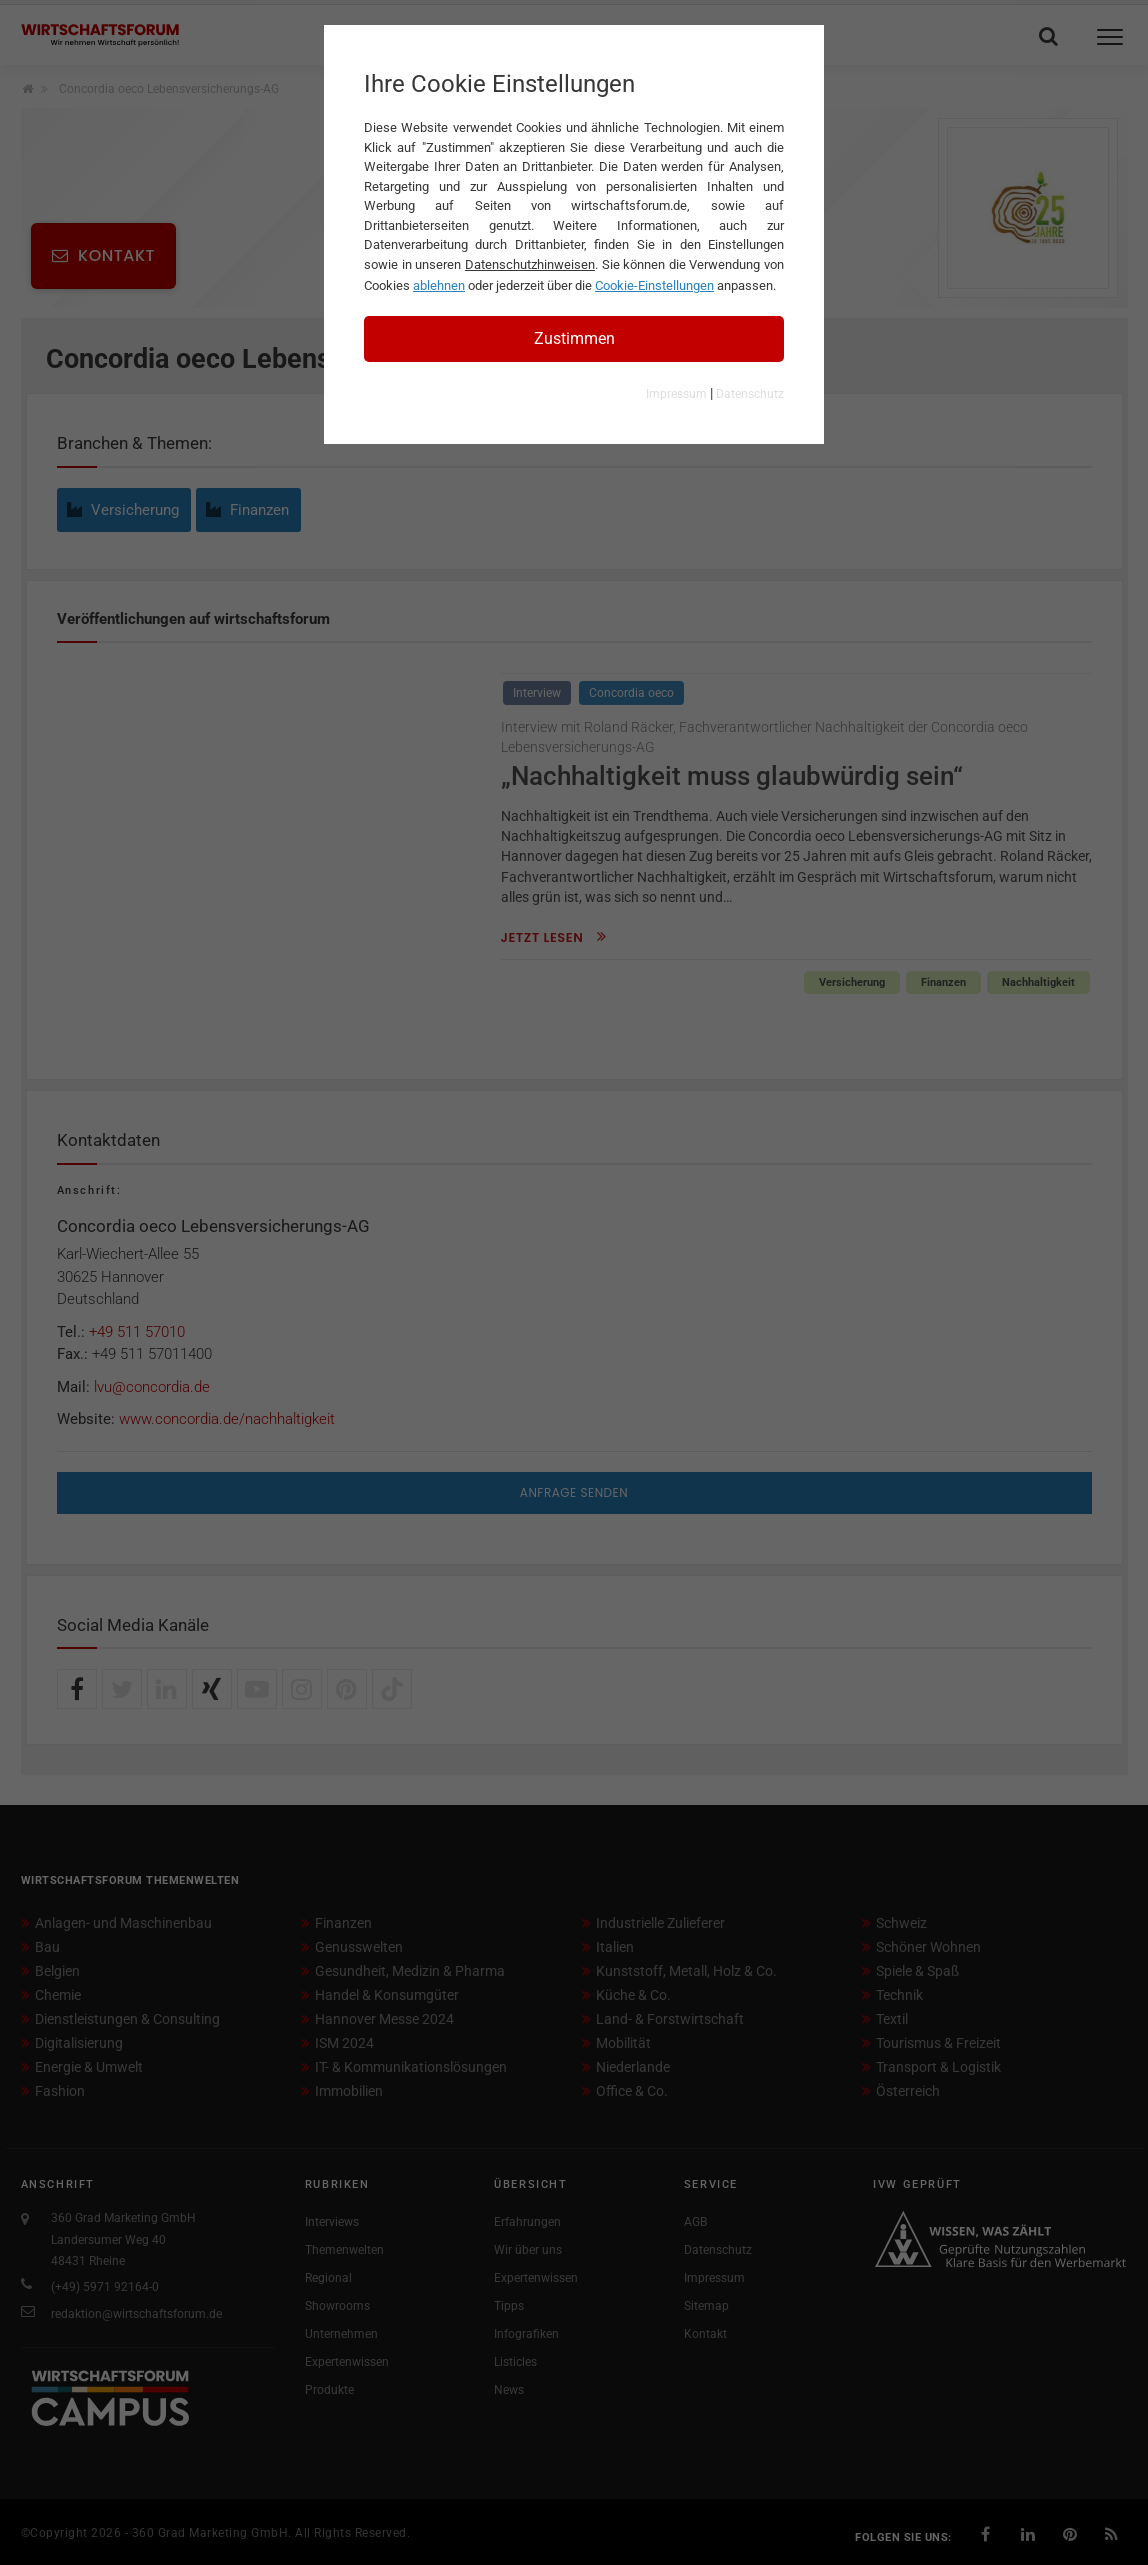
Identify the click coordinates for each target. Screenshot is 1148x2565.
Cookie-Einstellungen (654, 285)
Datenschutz (750, 394)
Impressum (676, 394)
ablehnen (439, 285)
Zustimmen (574, 338)
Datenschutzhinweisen (530, 264)
